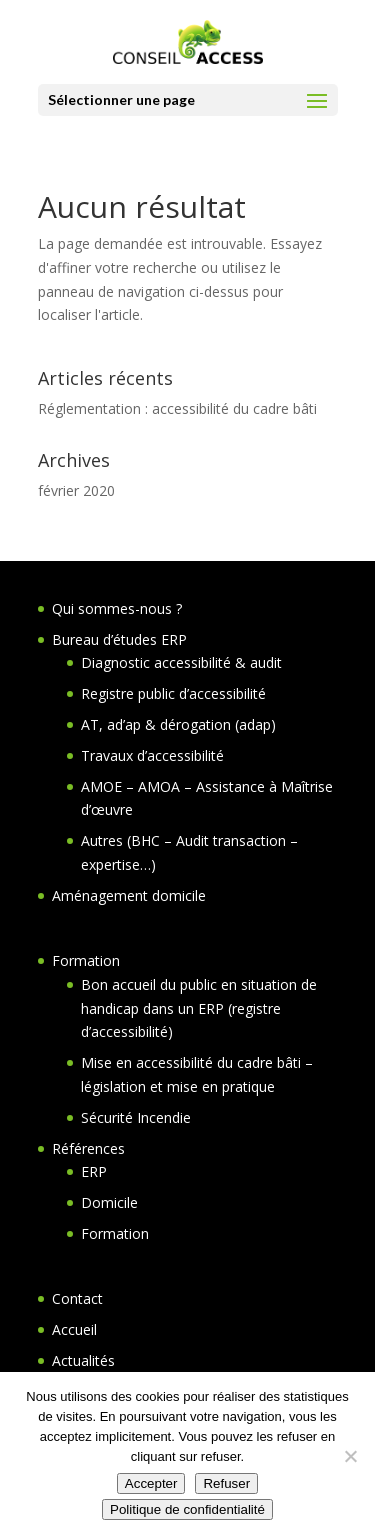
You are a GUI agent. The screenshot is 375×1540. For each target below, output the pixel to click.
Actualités (83, 1360)
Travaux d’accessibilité (152, 755)
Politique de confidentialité (187, 1509)
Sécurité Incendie (136, 1117)
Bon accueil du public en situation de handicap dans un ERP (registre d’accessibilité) (199, 1008)
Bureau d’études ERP (119, 639)
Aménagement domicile (129, 895)
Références (88, 1148)
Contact (77, 1298)
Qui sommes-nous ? (117, 608)
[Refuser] (350, 1456)
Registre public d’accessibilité (173, 693)
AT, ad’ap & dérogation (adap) (178, 724)
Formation (86, 960)
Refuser (226, 1483)
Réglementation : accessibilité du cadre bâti (177, 408)
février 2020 (76, 490)
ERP (94, 1171)
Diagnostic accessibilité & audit (181, 662)
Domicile (109, 1202)
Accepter (151, 1483)
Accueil (74, 1329)
